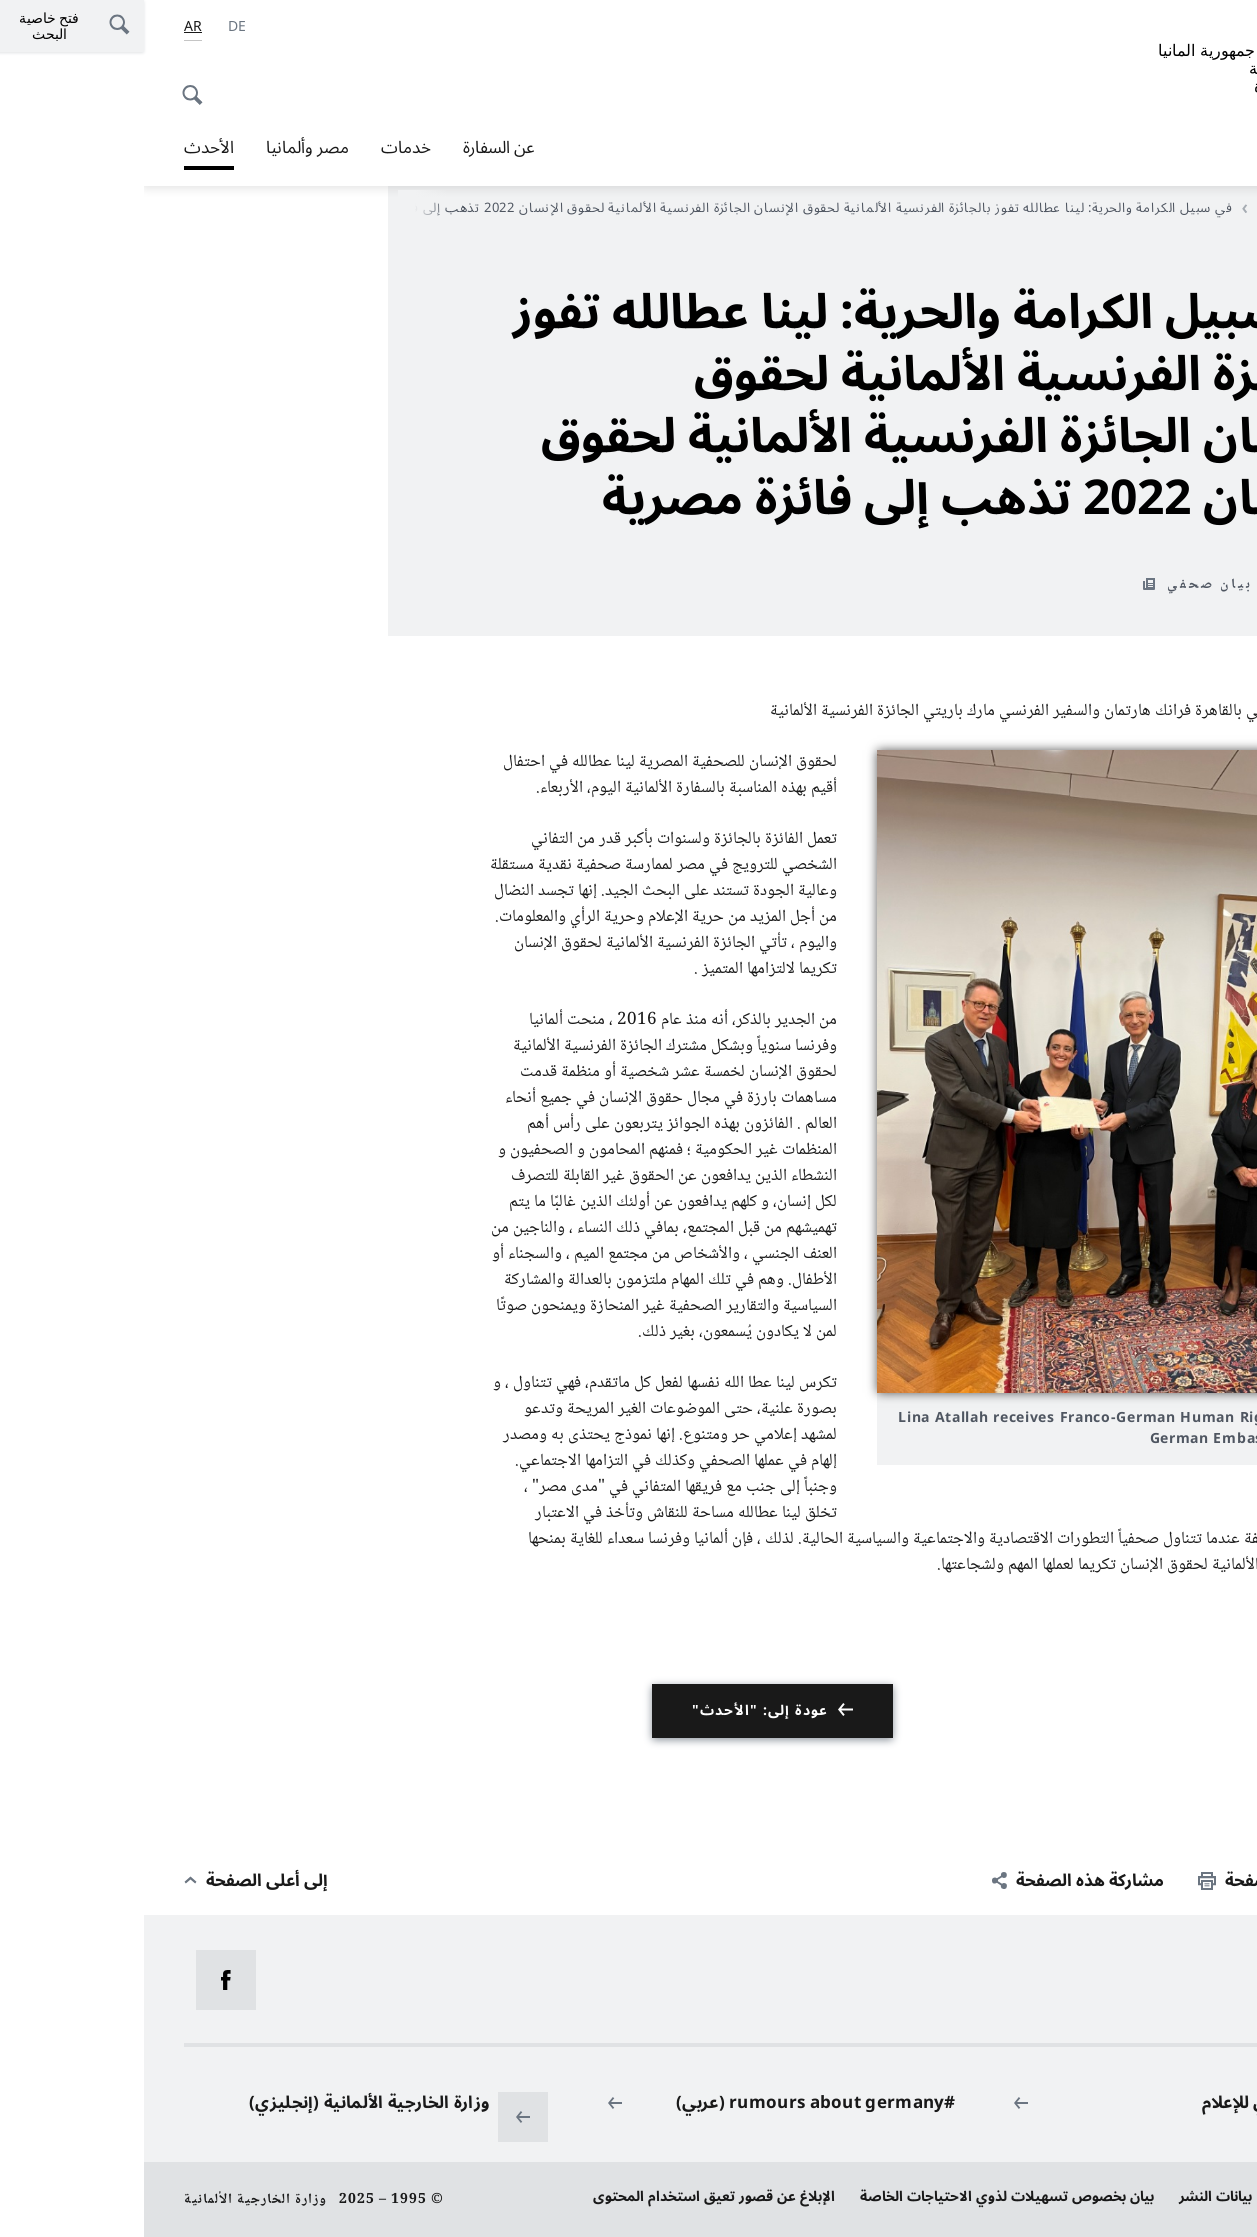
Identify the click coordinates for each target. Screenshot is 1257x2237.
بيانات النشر (1071, 2196)
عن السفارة (355, 148)
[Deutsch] (93, 27)
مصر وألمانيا (163, 148)
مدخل (1191, 208)
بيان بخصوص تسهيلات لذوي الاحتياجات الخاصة (863, 2196)
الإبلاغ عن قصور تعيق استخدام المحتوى (570, 2196)
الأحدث (1127, 208)
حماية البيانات (1175, 2196)
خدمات (262, 148)
